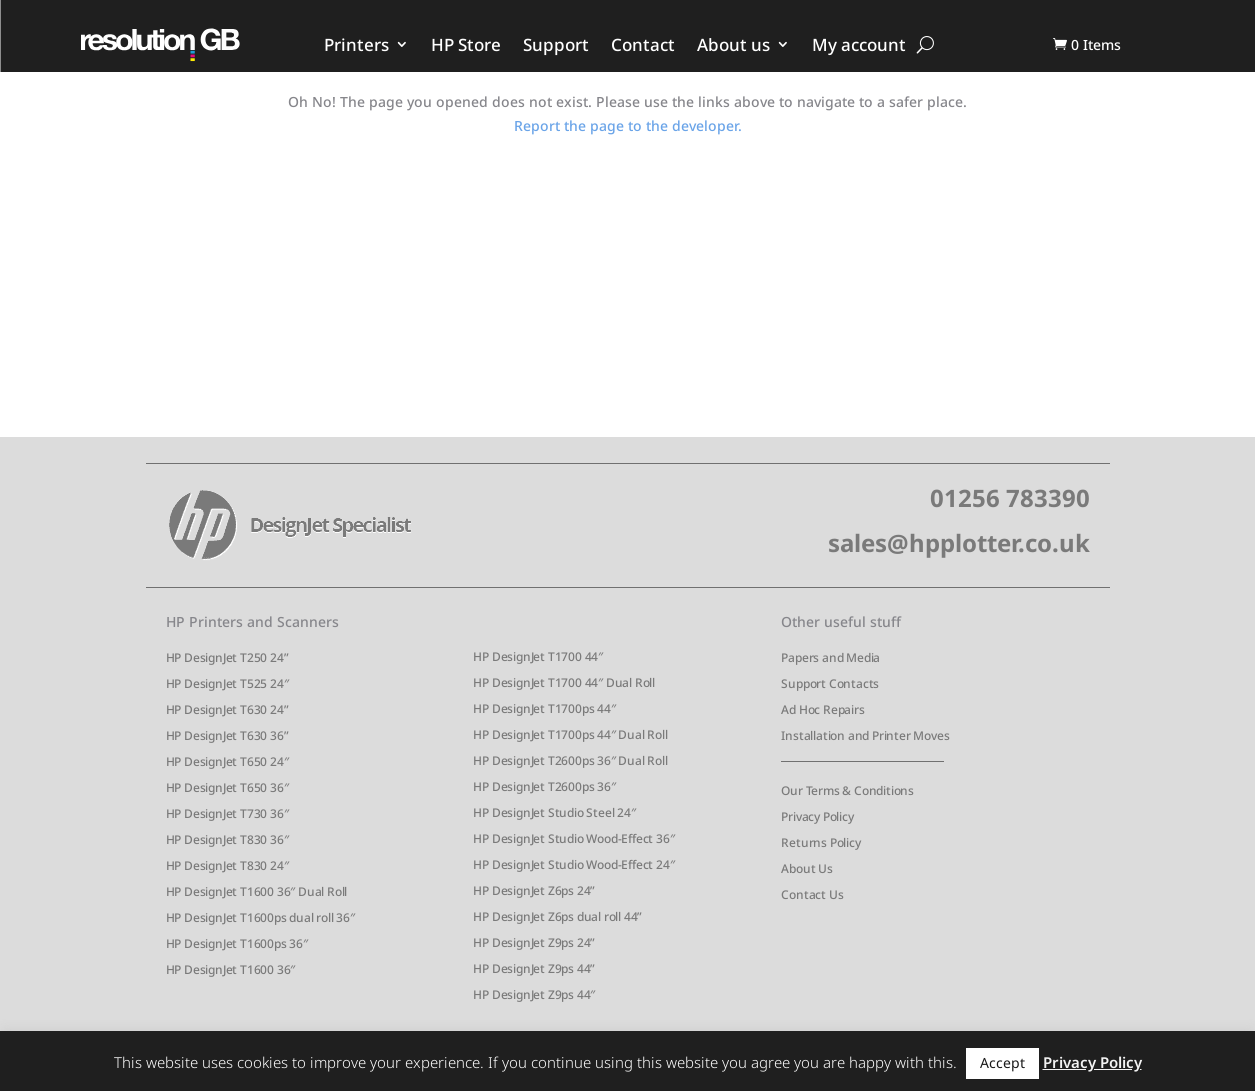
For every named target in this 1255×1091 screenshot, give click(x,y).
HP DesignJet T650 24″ (227, 761)
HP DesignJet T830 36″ (227, 839)
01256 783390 (1010, 497)
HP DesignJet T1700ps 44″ (544, 708)
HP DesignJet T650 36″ (227, 787)
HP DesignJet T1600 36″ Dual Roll (257, 891)
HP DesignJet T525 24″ (227, 683)
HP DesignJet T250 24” (227, 657)
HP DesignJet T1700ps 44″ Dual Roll (570, 734)
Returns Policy (820, 842)
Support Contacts (830, 683)
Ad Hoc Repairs (822, 709)
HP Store (466, 44)
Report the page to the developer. (628, 125)
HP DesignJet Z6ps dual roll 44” (557, 916)
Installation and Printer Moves (865, 735)
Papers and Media (830, 657)
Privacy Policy (817, 816)
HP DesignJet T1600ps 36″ (237, 943)
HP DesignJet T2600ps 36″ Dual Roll (570, 760)
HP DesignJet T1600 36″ (231, 969)
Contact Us (812, 894)
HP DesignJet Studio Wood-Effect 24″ (573, 864)
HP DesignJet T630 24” (227, 709)
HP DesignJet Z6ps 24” (534, 890)
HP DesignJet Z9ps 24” (534, 942)
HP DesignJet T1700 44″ (538, 656)
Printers (356, 44)
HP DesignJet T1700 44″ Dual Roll (564, 682)
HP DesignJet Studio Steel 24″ (554, 812)
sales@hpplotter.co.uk (959, 542)
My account (859, 44)
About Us (806, 868)
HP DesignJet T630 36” (227, 735)
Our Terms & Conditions (847, 790)
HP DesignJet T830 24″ (227, 865)
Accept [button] (1002, 1062)
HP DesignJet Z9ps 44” (534, 968)
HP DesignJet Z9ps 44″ (534, 994)
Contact (643, 44)
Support (556, 44)
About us (733, 44)
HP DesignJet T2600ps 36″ (544, 786)
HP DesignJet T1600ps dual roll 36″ (260, 917)
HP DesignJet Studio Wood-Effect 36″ (573, 838)
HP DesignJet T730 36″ (227, 813)
